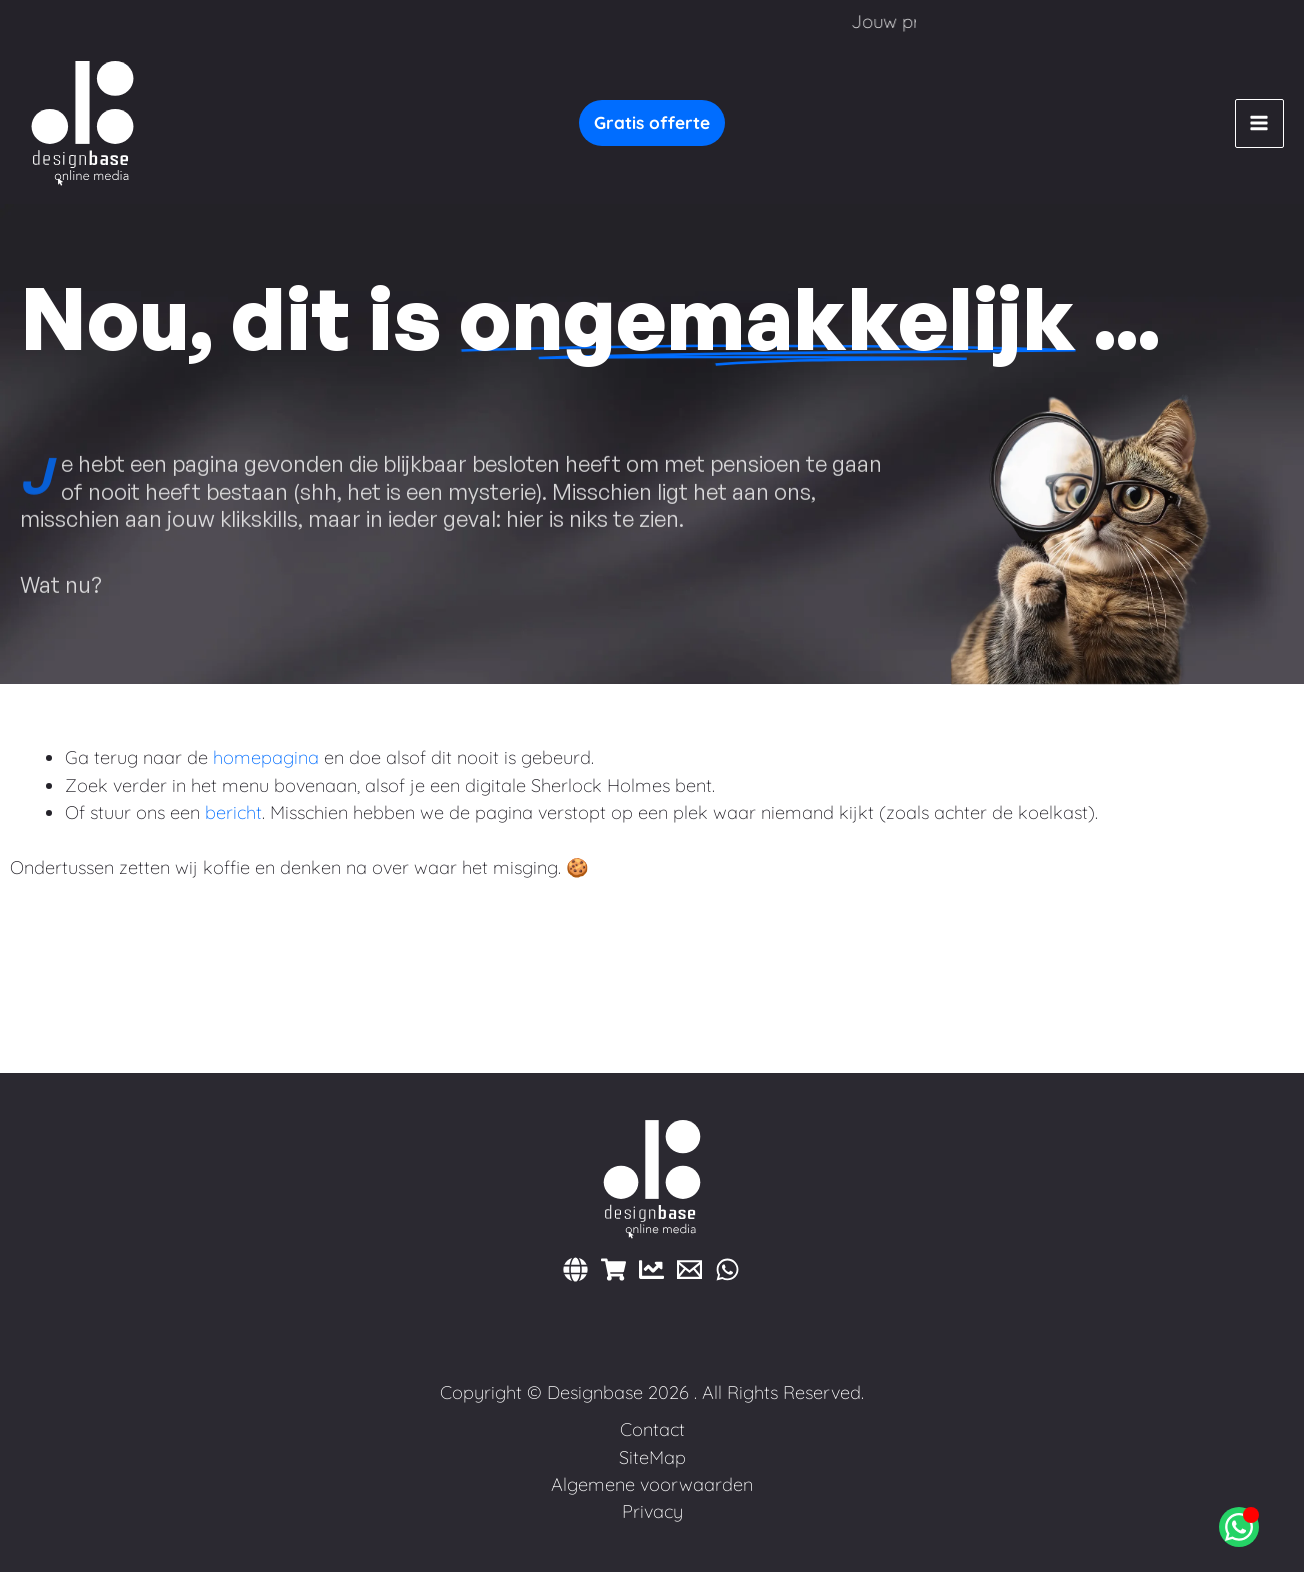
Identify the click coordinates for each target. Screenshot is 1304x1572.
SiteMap (652, 1457)
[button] (652, 123)
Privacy (652, 1511)
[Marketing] (651, 1269)
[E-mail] (689, 1269)
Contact (652, 1429)
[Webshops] (613, 1269)
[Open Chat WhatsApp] (1239, 1527)
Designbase (595, 1392)
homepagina (266, 757)
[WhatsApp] (727, 1269)
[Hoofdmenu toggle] (1259, 123)
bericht (233, 812)
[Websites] (575, 1269)
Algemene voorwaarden (652, 1484)
